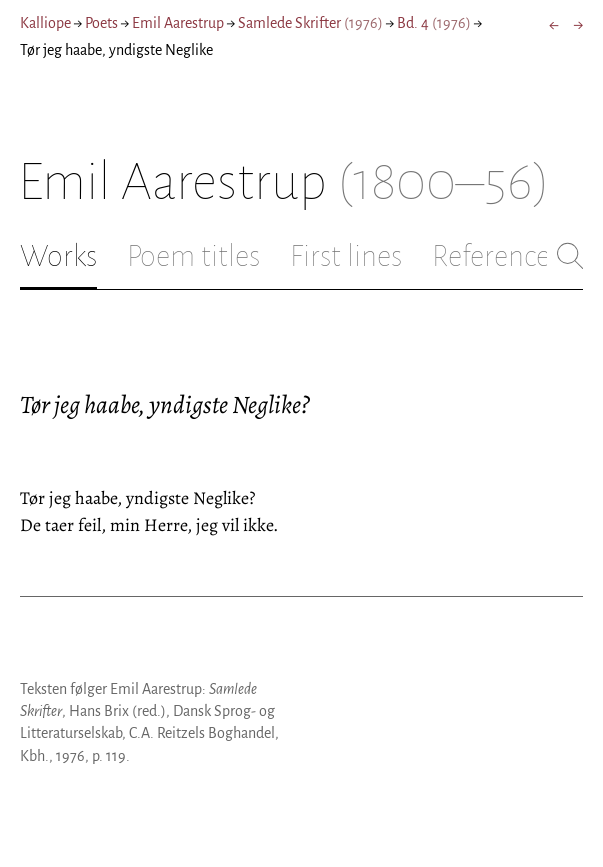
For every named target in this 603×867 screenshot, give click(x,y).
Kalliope (45, 23)
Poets (101, 23)
